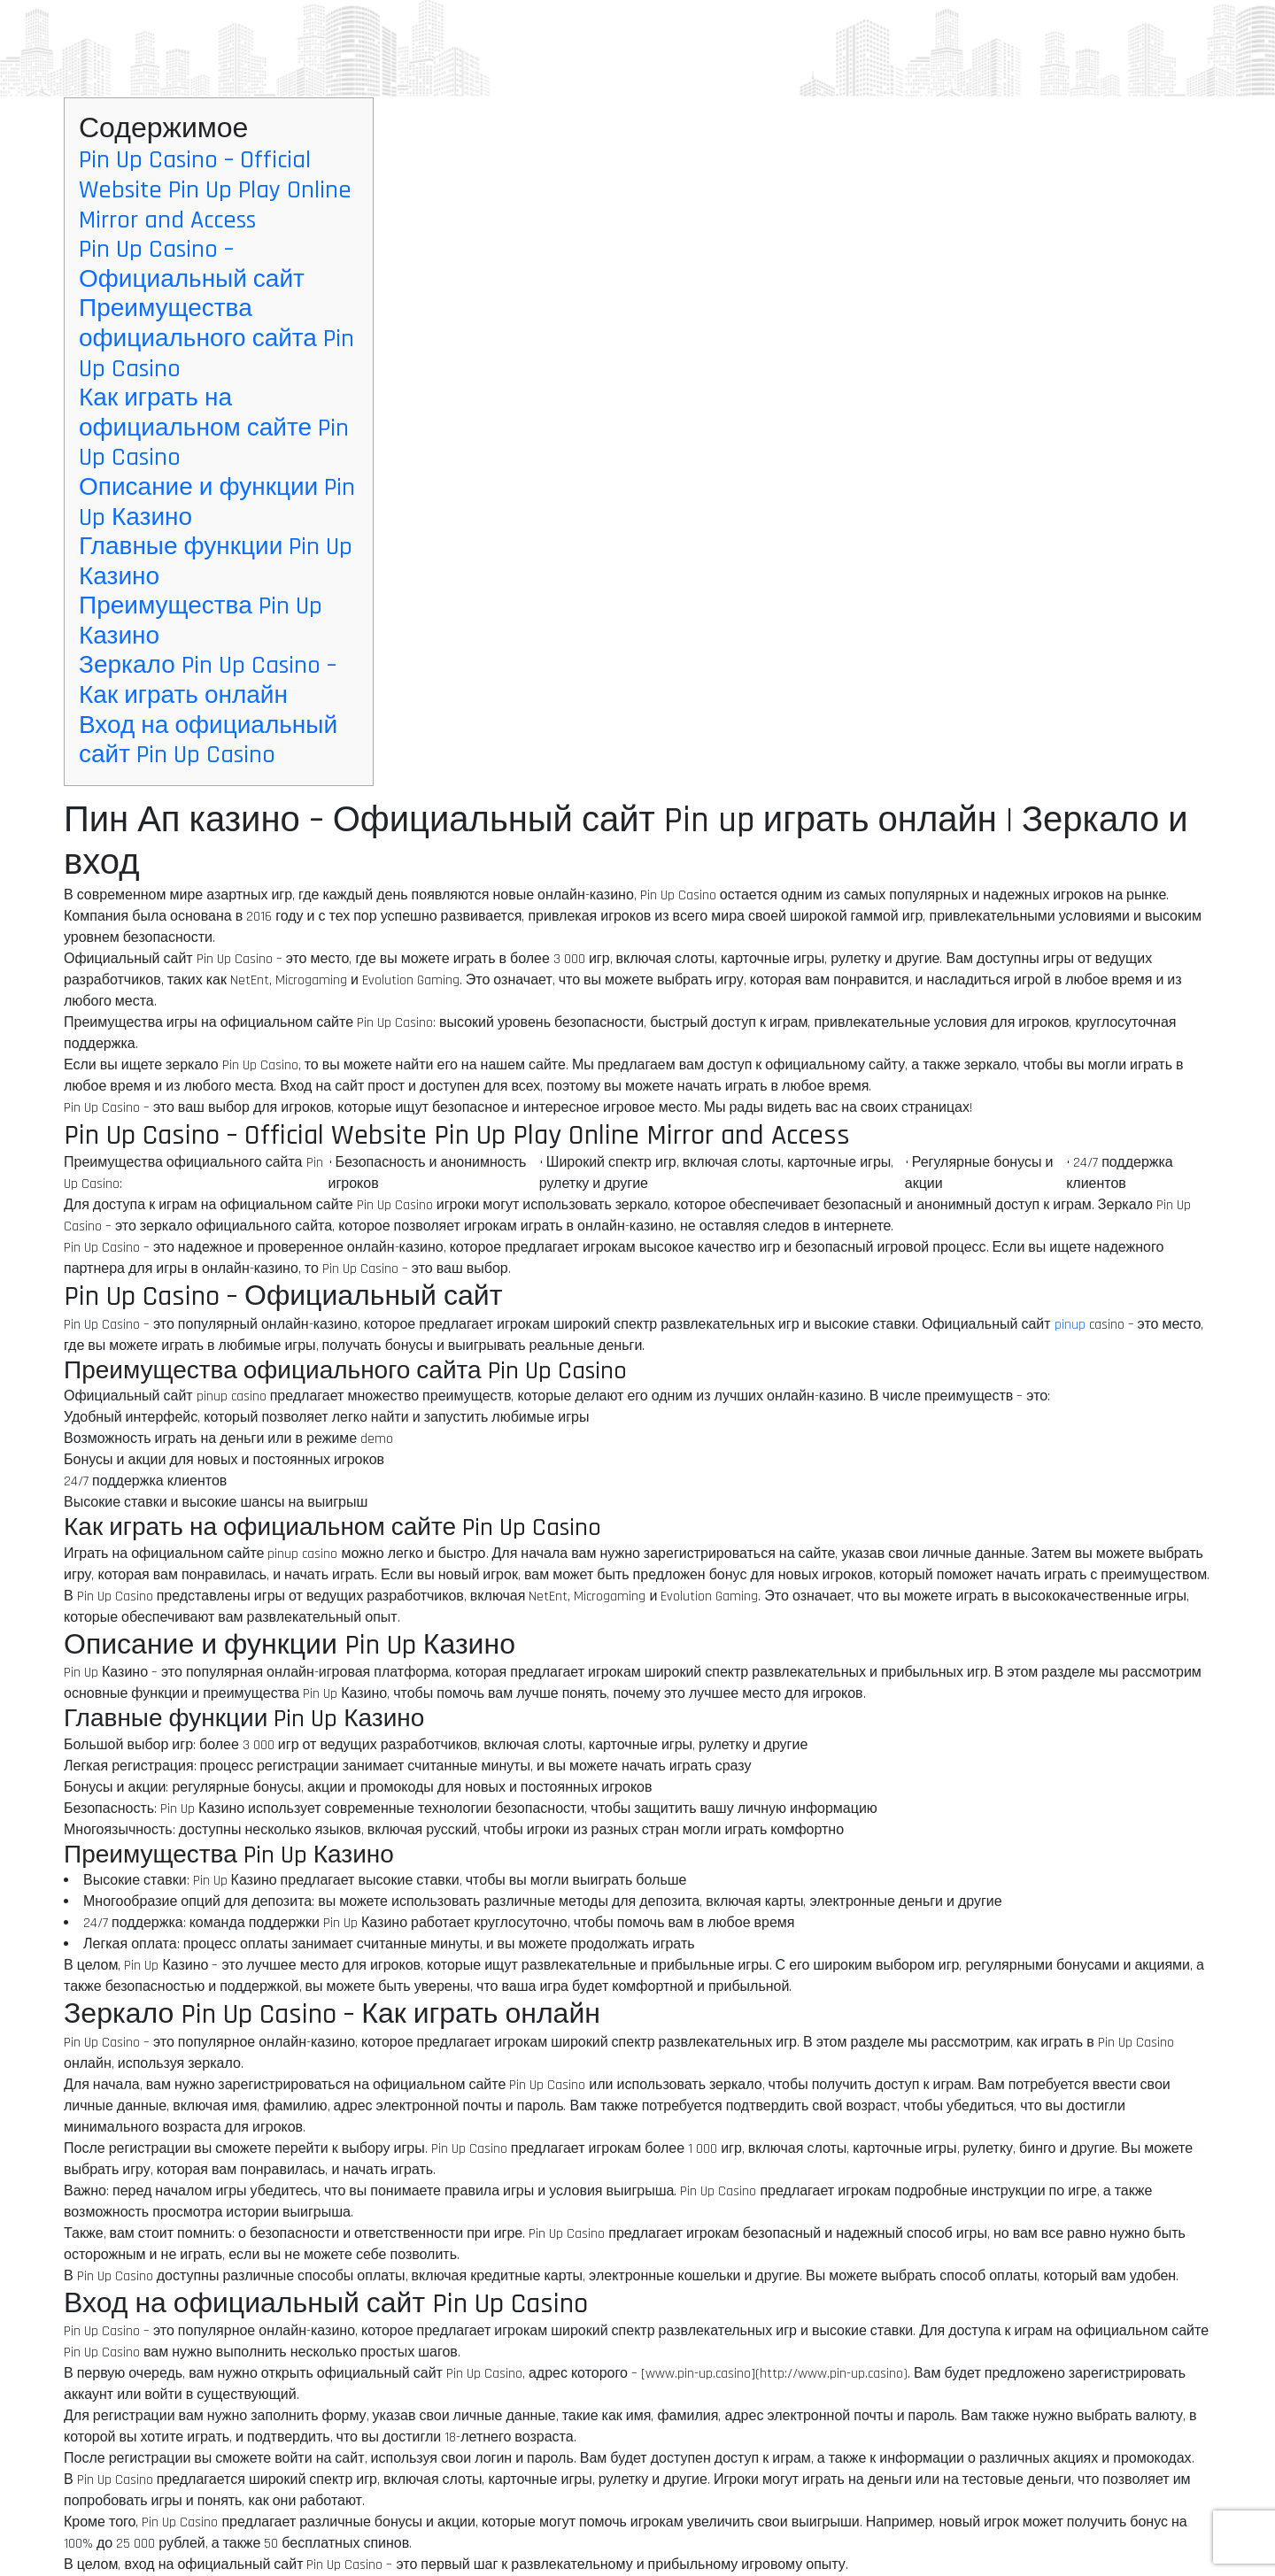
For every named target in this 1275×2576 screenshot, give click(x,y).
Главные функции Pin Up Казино (215, 562)
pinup (1070, 1324)
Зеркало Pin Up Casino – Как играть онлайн (207, 681)
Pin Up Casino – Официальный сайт (192, 265)
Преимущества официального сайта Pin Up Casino (216, 338)
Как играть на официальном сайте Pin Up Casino (214, 428)
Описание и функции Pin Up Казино (217, 503)
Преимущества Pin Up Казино (200, 621)
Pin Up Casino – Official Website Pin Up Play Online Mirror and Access (215, 189)
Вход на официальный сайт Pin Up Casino (208, 741)
